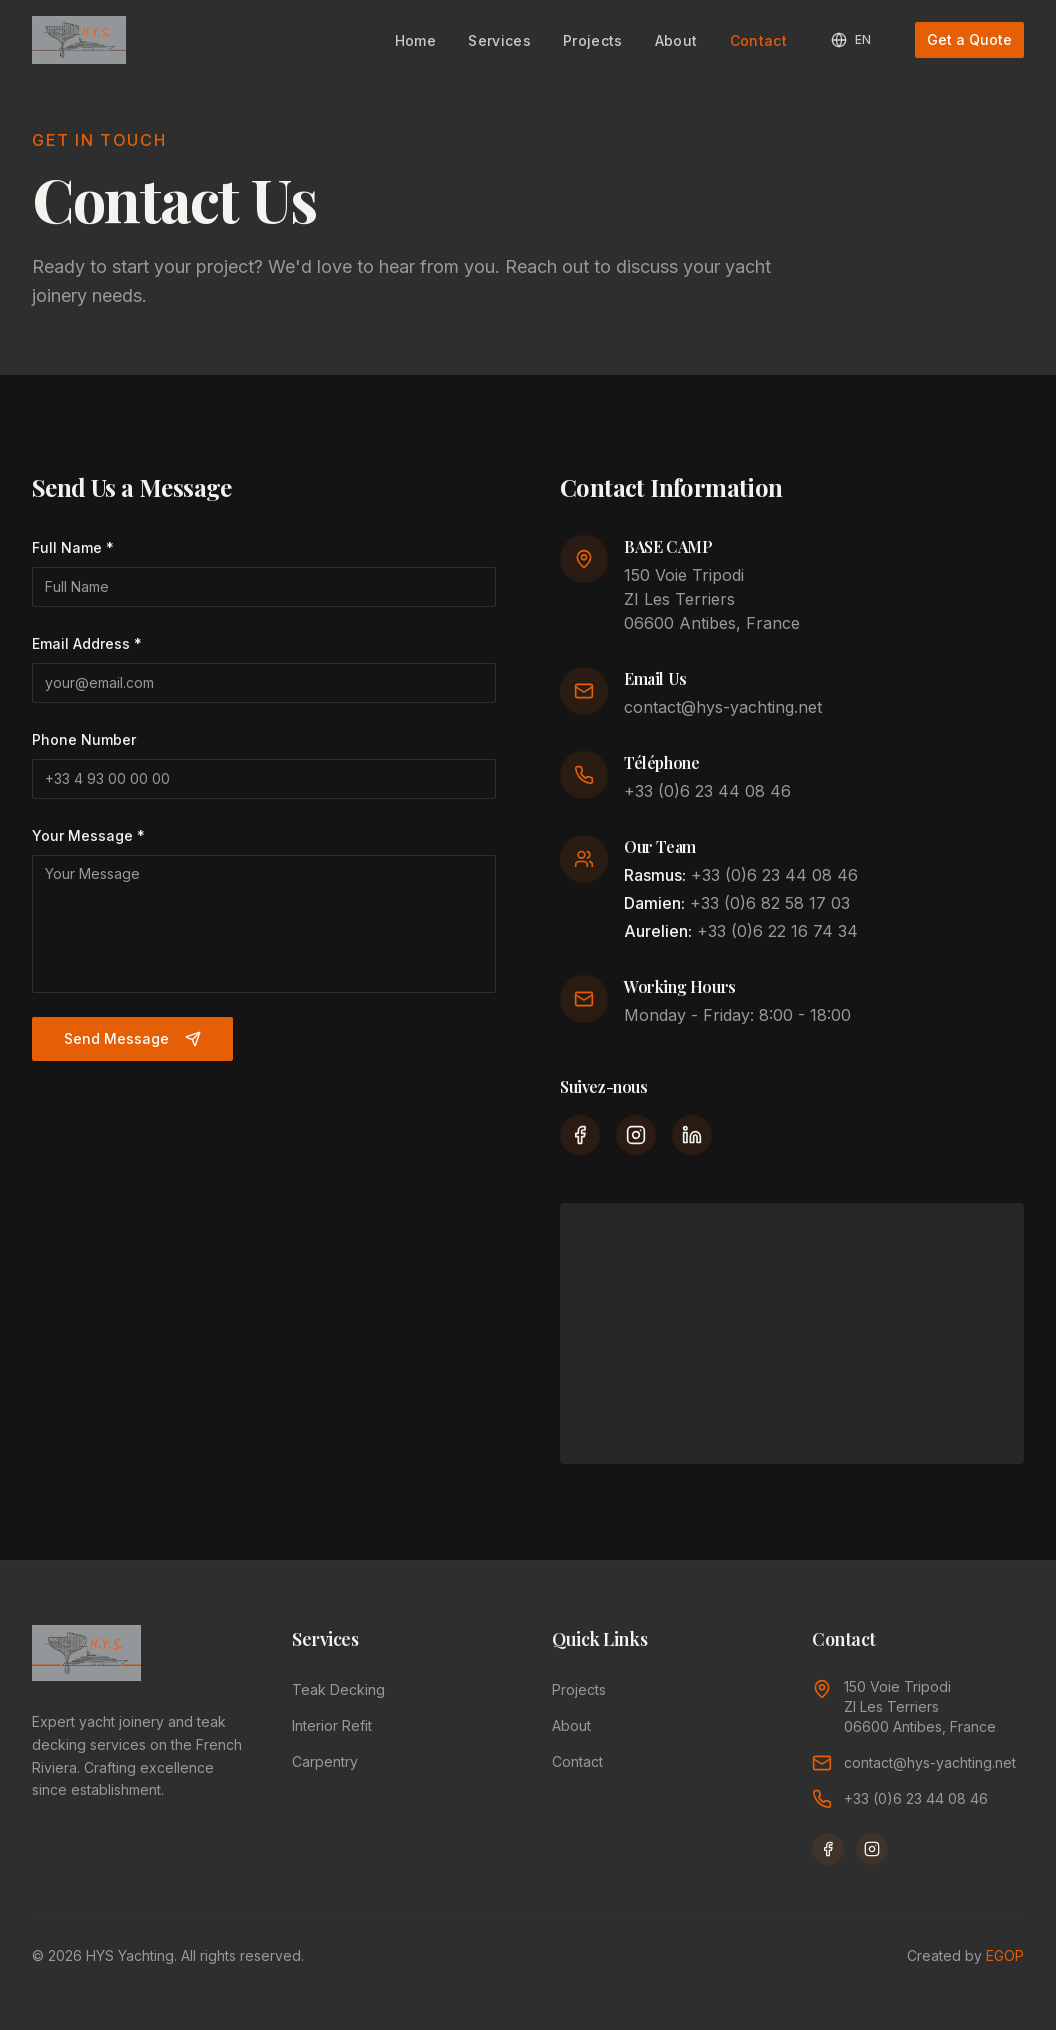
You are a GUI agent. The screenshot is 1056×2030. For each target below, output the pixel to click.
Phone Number (84, 739)
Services (499, 40)
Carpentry (325, 1761)
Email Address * (87, 643)
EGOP (1005, 1955)
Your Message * (88, 835)
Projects (593, 40)
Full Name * (73, 547)
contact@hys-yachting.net (723, 707)
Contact (758, 40)
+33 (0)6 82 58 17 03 (770, 903)
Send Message (132, 1038)
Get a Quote (969, 39)
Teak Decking (338, 1689)
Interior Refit (332, 1725)
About (676, 40)
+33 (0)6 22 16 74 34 (777, 931)
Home (415, 40)
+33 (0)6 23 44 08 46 (707, 791)
